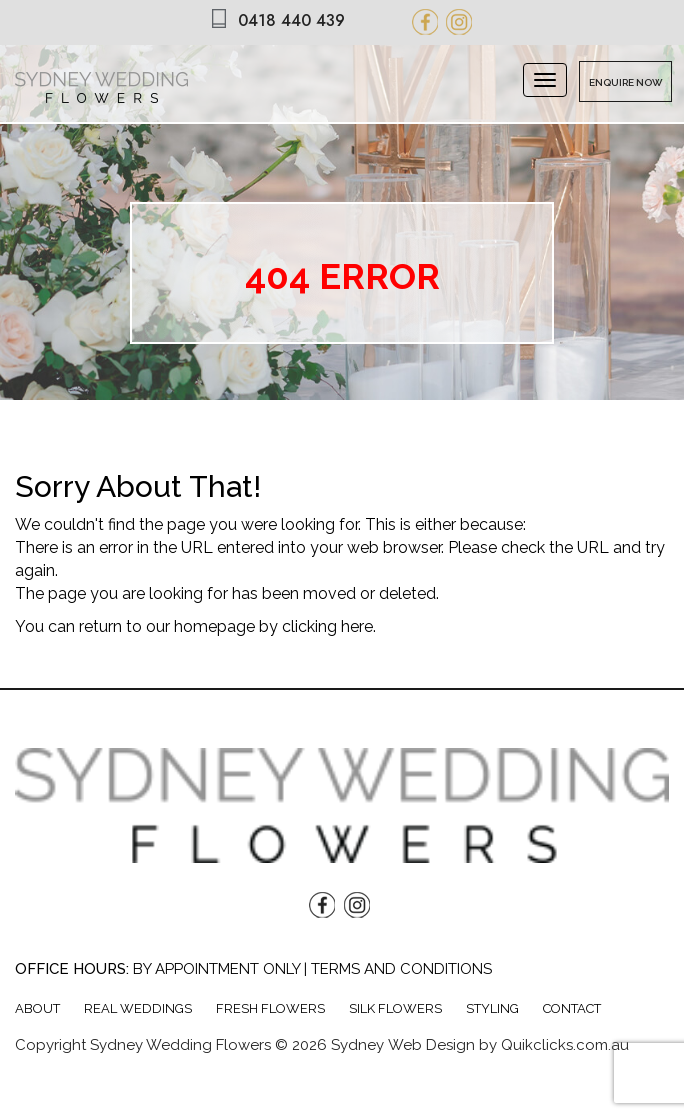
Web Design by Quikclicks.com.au (508, 1045)
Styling (492, 1008)
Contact (572, 1008)
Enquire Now (626, 82)
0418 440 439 (291, 20)
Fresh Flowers (270, 1008)
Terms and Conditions (401, 969)
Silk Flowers (395, 1008)
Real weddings (138, 1008)
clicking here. (329, 626)
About (37, 1008)
